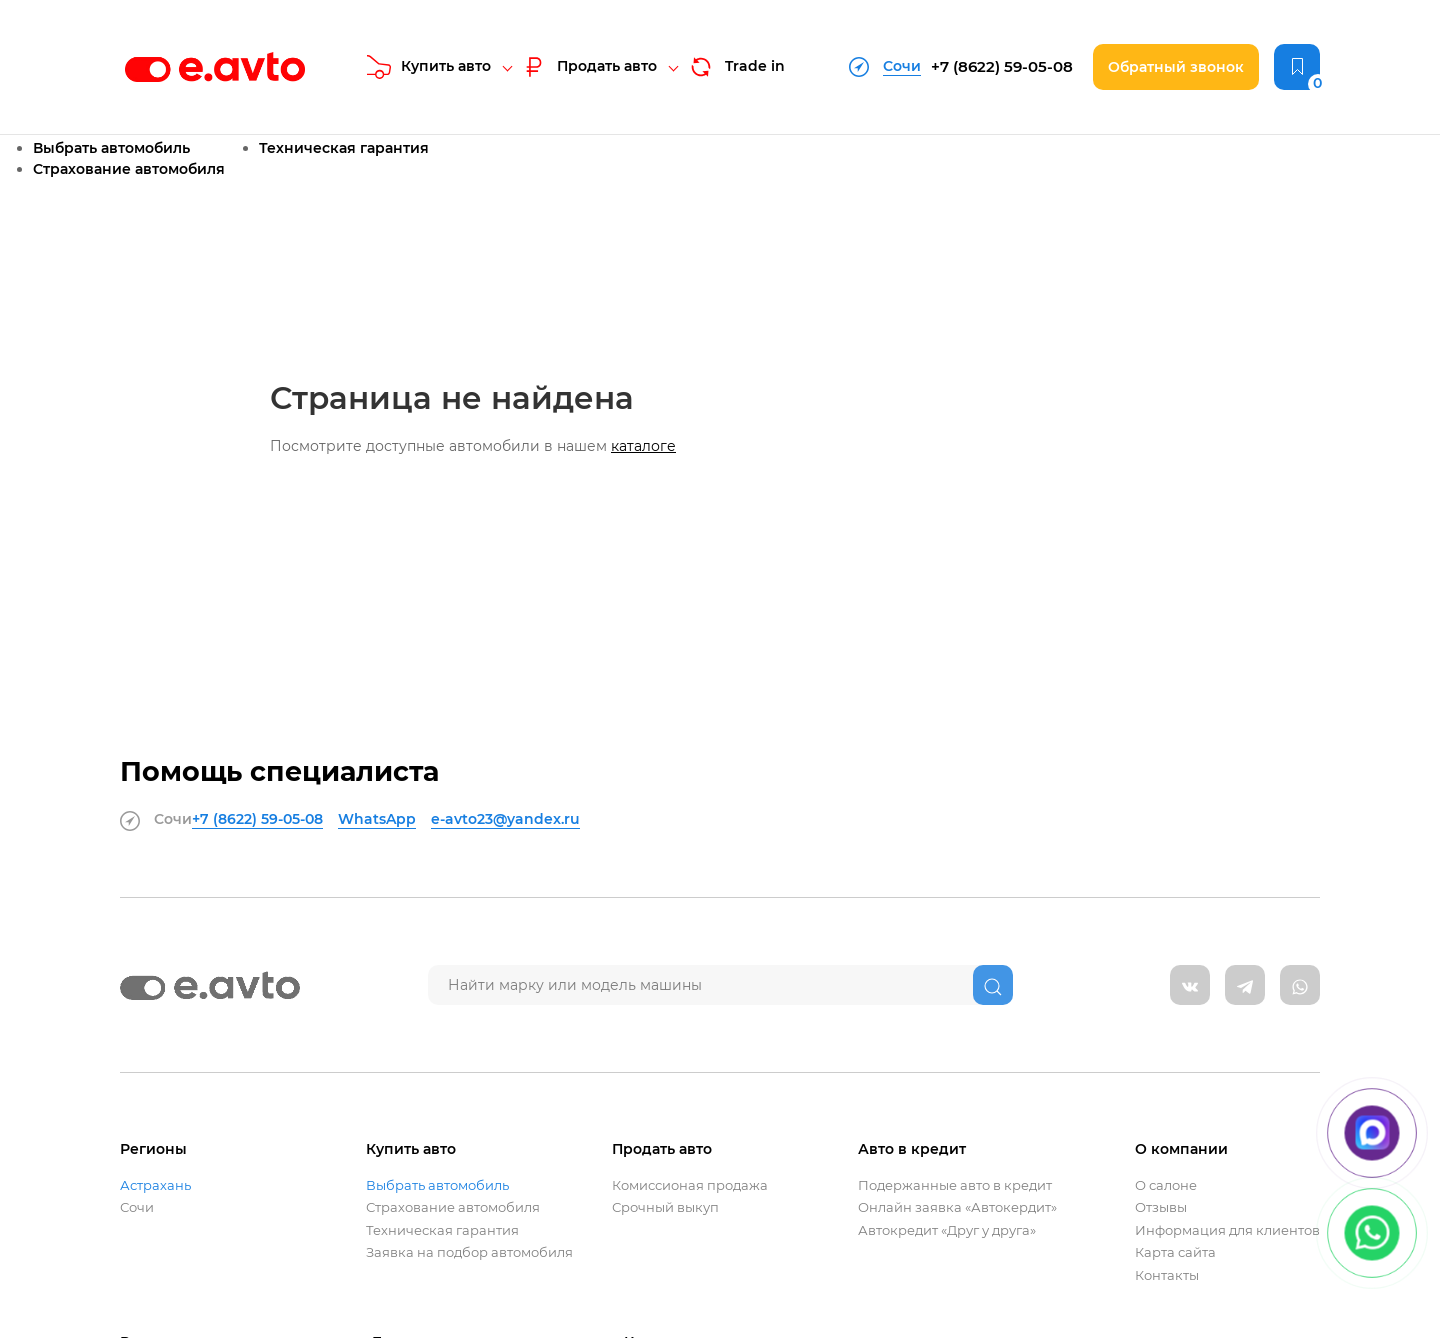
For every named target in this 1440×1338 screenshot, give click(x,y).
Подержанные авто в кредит (955, 1185)
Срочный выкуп (665, 1207)
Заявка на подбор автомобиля (469, 1252)
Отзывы (1161, 1207)
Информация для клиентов (1227, 1230)
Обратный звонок (1176, 67)
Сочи (137, 1207)
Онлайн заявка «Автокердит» (957, 1207)
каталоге (643, 446)
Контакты (1167, 1275)
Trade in (736, 67)
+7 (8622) (1002, 66)
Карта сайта (1175, 1252)
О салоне (1166, 1185)
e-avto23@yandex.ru (505, 819)
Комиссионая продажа (690, 1185)
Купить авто (429, 67)
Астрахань (155, 1185)
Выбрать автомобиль (111, 148)
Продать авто (589, 67)
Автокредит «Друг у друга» (947, 1230)
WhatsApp (377, 819)
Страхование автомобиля (129, 169)
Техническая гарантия (344, 148)
